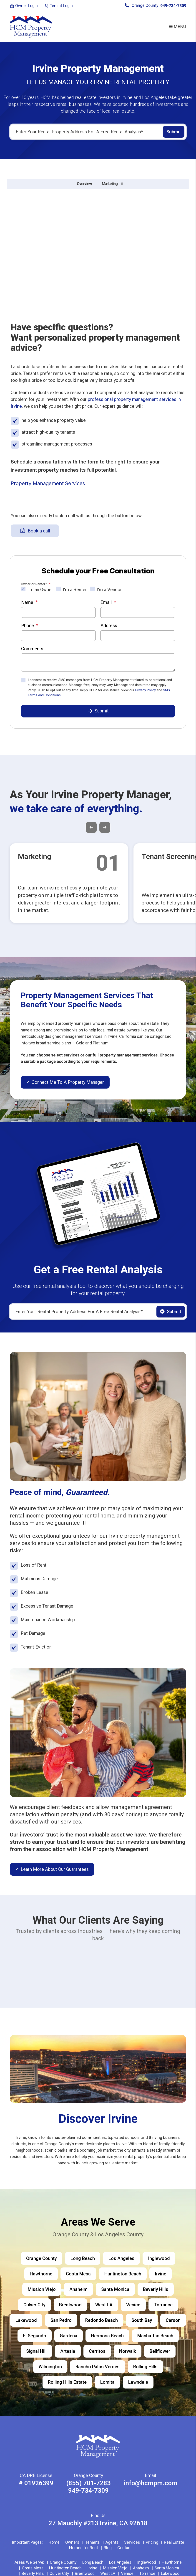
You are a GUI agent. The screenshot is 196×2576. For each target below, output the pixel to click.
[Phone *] (58, 635)
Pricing (152, 2542)
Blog (108, 2547)
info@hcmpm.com (150, 2483)
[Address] (137, 635)
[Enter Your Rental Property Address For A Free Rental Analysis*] (87, 131)
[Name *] (58, 612)
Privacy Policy (145, 690)
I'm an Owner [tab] (40, 589)
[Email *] (137, 612)
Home (54, 2542)
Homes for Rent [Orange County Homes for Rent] (83, 2547)
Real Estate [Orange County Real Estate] (174, 2542)
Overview (84, 184)
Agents (112, 2542)
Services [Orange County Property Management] (132, 2542)
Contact (124, 2547)
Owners (72, 2542)
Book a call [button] (35, 531)
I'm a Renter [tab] (75, 589)
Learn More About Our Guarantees (52, 1869)
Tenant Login (58, 5)
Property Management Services (48, 483)
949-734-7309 (173, 5)
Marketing (110, 184)
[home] (31, 26)
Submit (173, 131)
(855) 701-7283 (88, 2483)
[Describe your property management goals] (98, 662)
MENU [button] (177, 26)
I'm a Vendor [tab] (109, 589)
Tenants (92, 2542)
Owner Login (24, 5)
